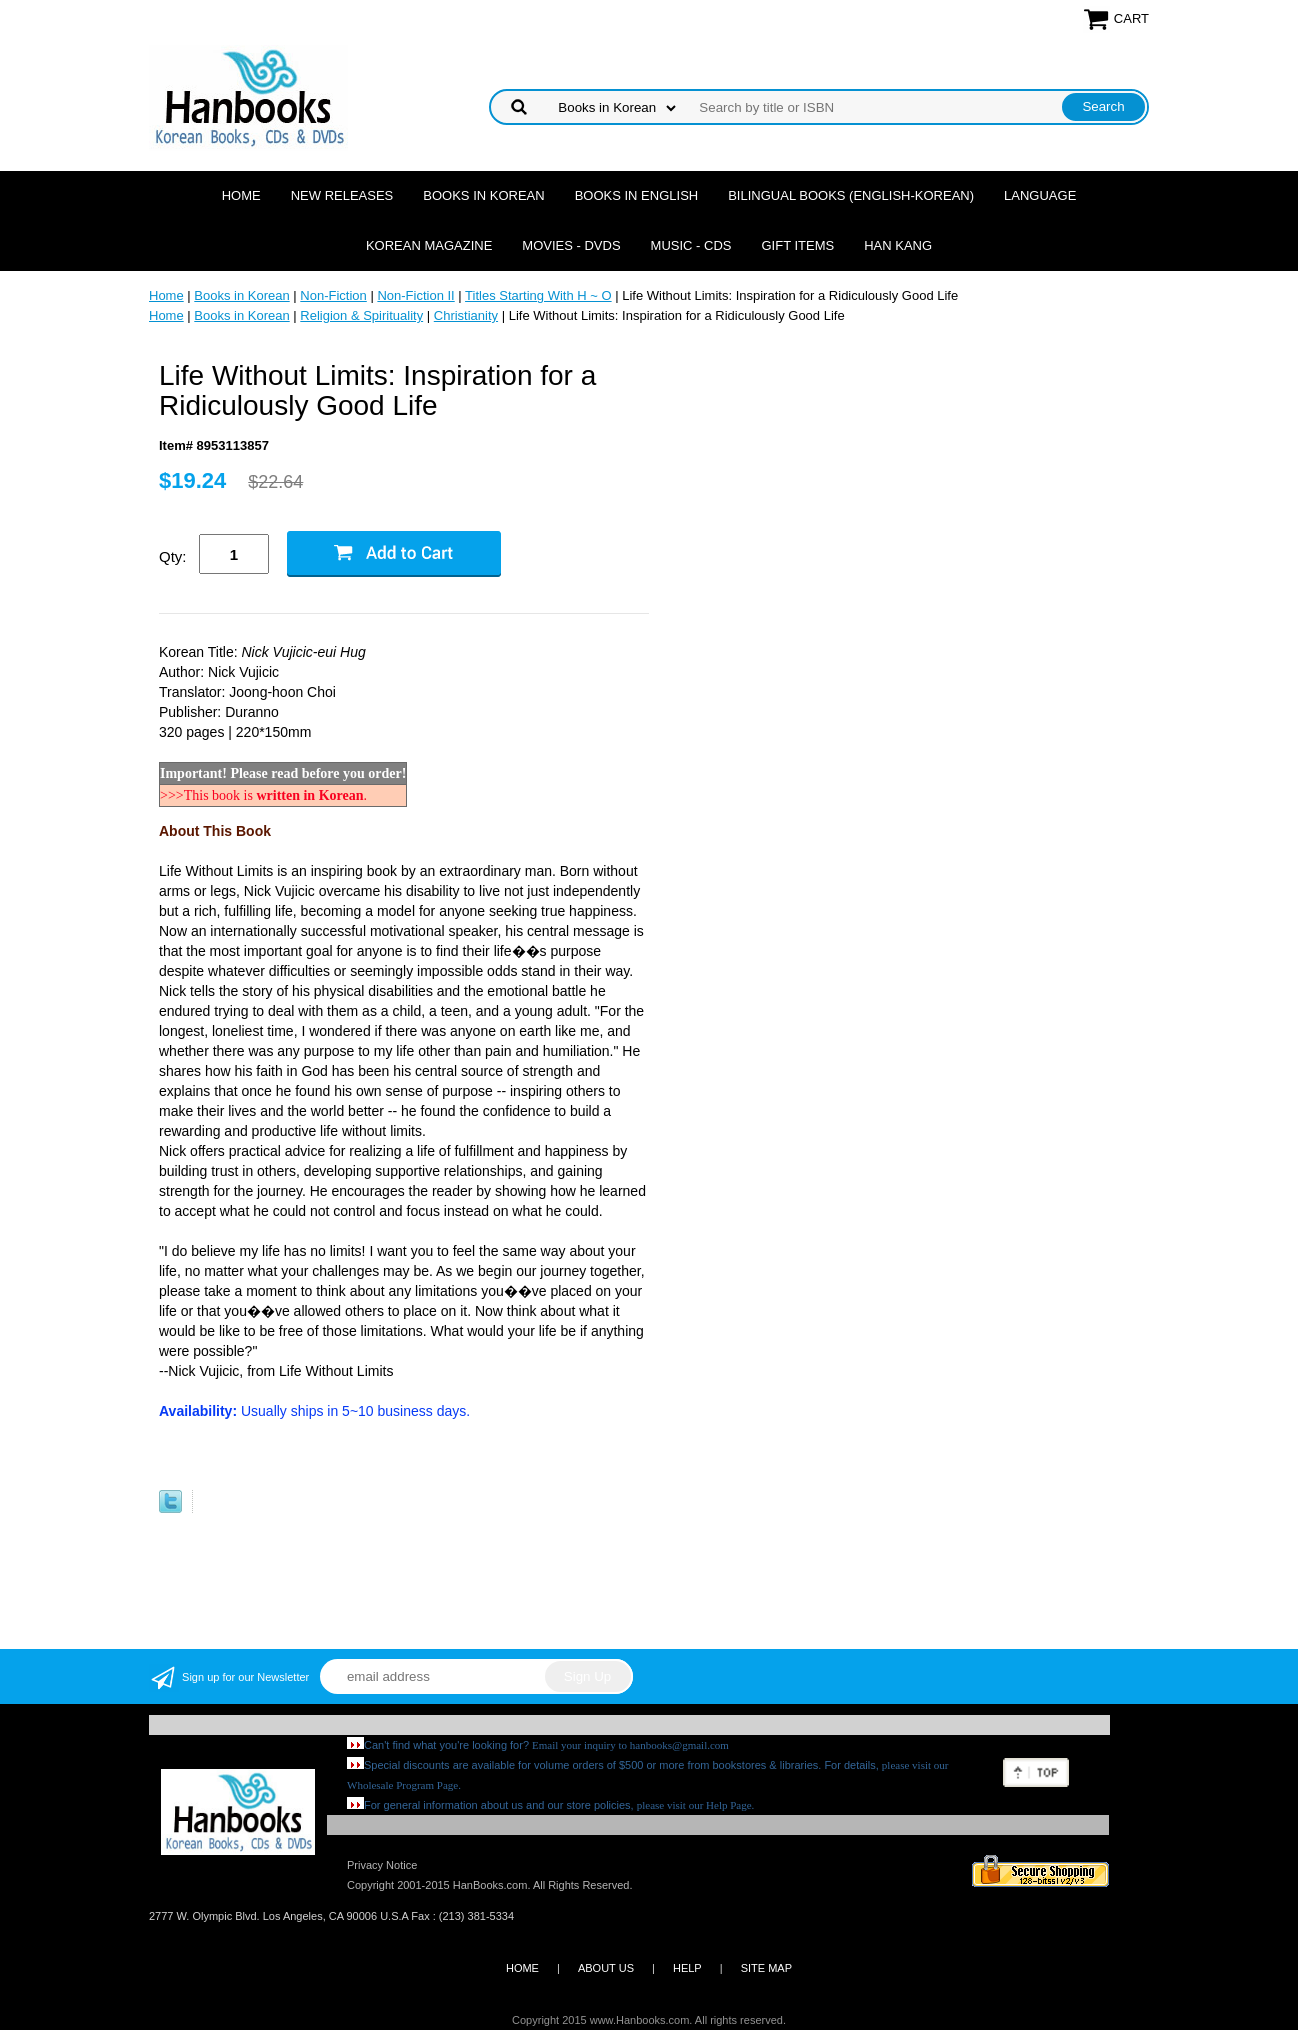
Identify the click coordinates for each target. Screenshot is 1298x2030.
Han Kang (898, 245)
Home (241, 195)
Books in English (637, 195)
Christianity (466, 315)
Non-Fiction (333, 295)
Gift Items (797, 245)
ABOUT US (606, 1968)
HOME (522, 1968)
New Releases (342, 195)
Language (1040, 195)
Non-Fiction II (415, 295)
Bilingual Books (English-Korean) (851, 195)
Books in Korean (483, 195)
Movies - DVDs (571, 245)
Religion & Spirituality (361, 315)
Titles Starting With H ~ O (538, 295)
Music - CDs (691, 245)
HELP (687, 1968)
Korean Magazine (429, 245)
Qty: (173, 556)
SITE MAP (766, 1968)
